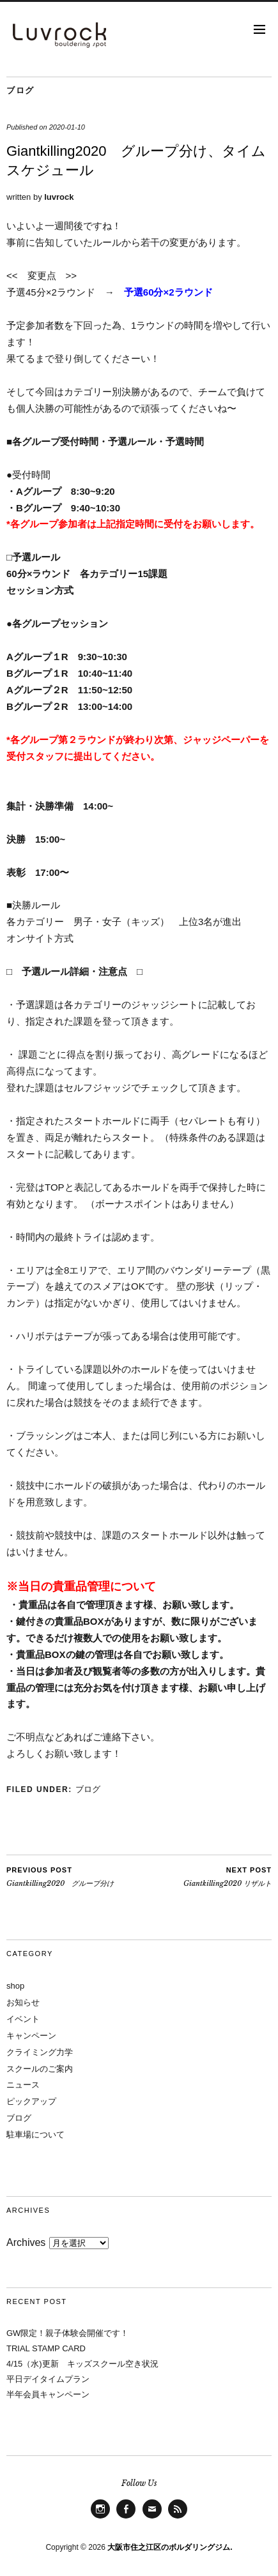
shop (15, 1986)
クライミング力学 (39, 2052)
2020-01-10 (67, 127)
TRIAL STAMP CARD (46, 2348)
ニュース (23, 2085)
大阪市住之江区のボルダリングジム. (169, 2547)
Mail (152, 2518)
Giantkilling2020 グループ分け (60, 1876)
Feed (177, 2518)
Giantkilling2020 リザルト (227, 1876)
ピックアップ (31, 2101)
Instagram (100, 2518)
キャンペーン (31, 2035)
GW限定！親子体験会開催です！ (67, 2333)
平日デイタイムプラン (47, 2379)
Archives (25, 2242)
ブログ (20, 90)
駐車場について (35, 2134)
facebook (125, 2518)
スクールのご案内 (39, 2069)
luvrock (58, 197)
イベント (23, 2019)
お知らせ (23, 2002)
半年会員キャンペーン (47, 2394)
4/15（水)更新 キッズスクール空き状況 (82, 2364)
